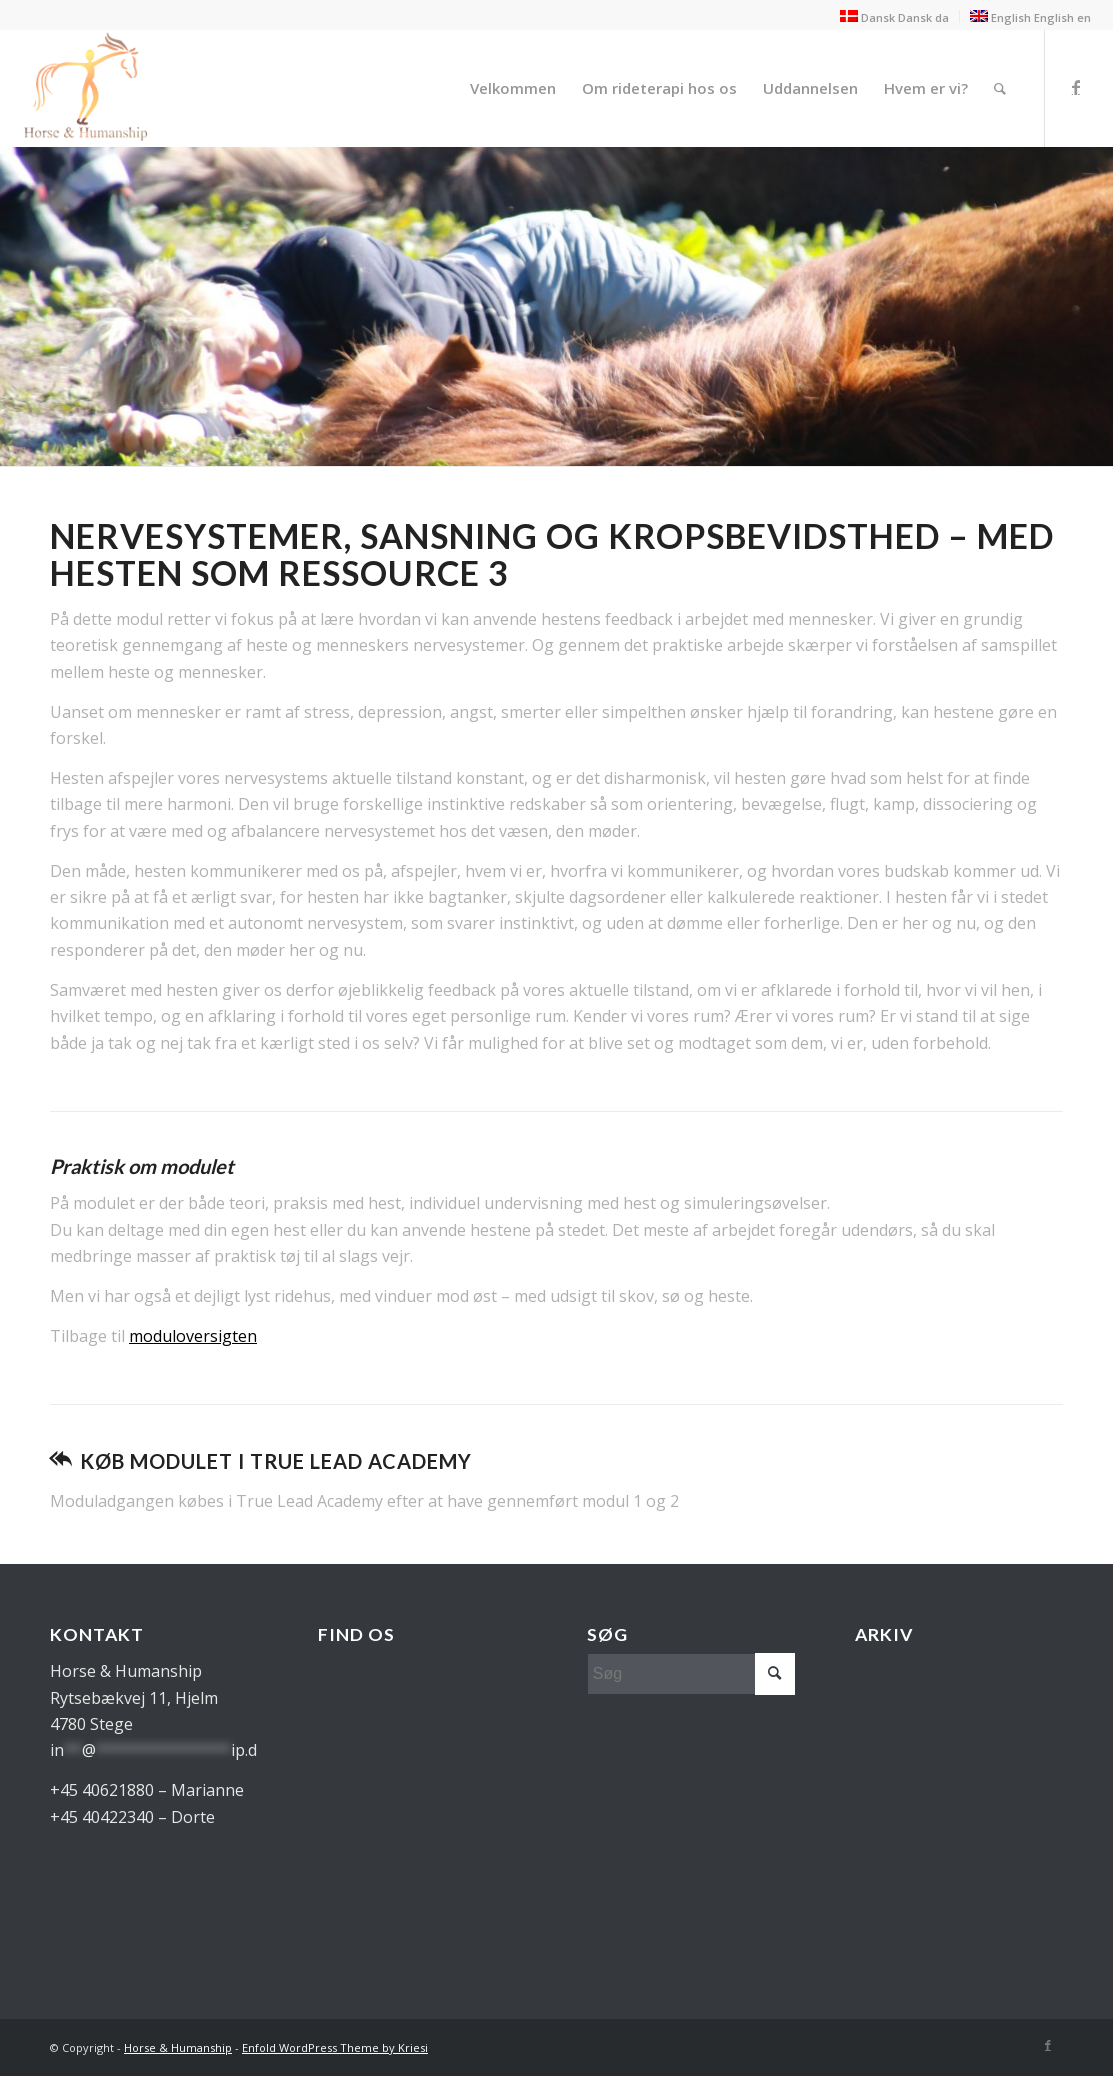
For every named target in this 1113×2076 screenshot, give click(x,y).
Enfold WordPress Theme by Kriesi (335, 2047)
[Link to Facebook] (1076, 87)
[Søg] (1000, 88)
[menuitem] (513, 88)
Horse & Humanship (178, 2047)
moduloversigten (193, 1336)
